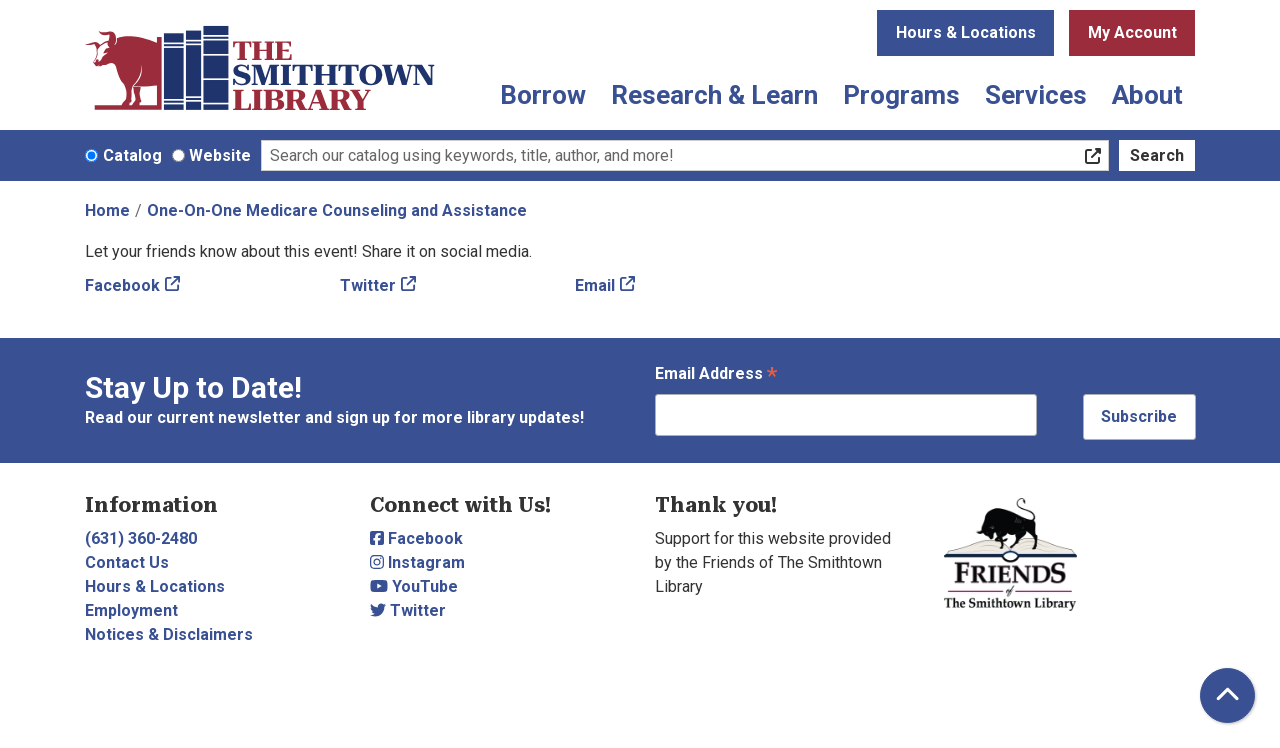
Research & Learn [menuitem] (714, 95)
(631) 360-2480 (141, 538)
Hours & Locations (966, 32)
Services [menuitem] (1036, 95)
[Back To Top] (1227, 695)
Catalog (132, 155)
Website (220, 155)
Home (107, 210)
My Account (1132, 32)
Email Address (716, 375)
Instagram (417, 562)
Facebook (122, 285)
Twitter (368, 285)
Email (595, 285)
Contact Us (127, 562)
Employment (131, 610)
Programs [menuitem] (901, 95)
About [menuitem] (1147, 95)
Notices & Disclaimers (169, 634)
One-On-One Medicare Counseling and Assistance (337, 210)
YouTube (414, 586)
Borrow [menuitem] (543, 95)
